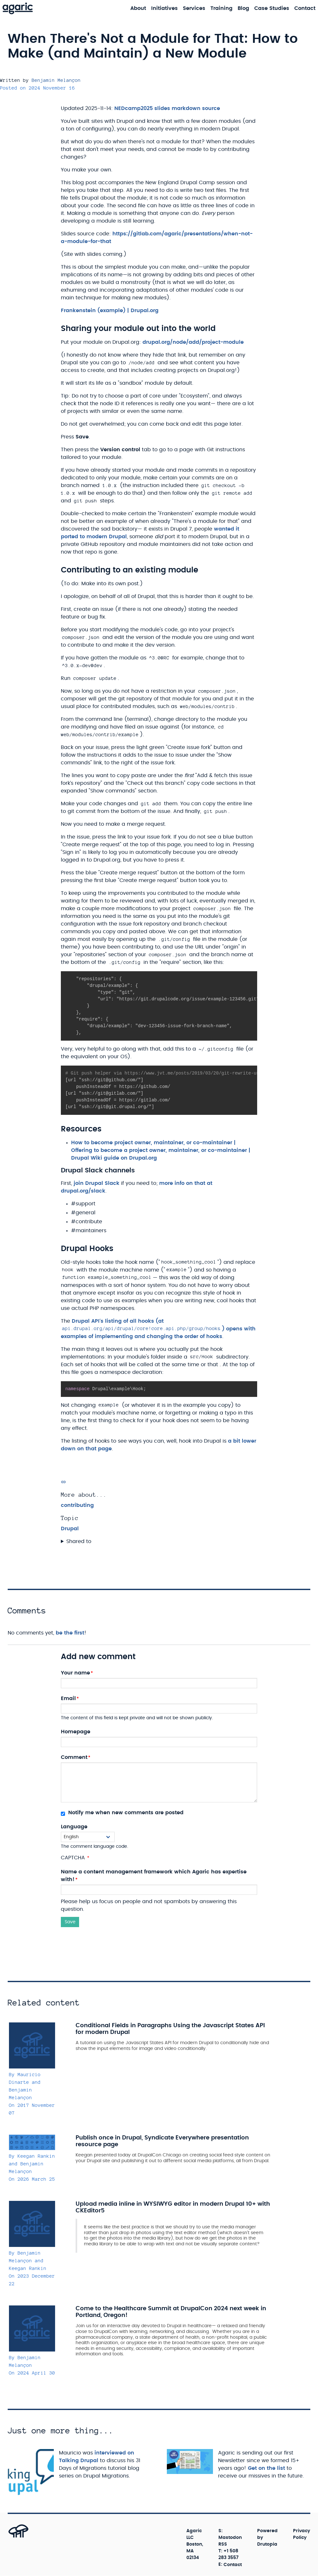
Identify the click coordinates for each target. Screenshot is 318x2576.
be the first (70, 1632)
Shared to (78, 1541)
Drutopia (267, 2544)
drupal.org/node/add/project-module (193, 342)
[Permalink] (63, 1482)
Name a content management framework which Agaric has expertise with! (154, 1875)
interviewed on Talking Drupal (96, 2456)
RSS (222, 2544)
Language (74, 1826)
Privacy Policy (301, 2534)
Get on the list (266, 2468)
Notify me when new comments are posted (122, 1813)
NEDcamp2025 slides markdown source (167, 108)
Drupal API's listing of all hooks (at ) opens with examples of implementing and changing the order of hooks (158, 1329)
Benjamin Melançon (56, 80)
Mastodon (230, 2537)
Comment (74, 1757)
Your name (75, 1672)
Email (68, 1698)
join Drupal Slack (96, 1183)
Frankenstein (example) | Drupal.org (110, 310)
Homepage (75, 1731)
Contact (233, 2564)
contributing (77, 1505)
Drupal (70, 1528)
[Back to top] (11, 2537)
